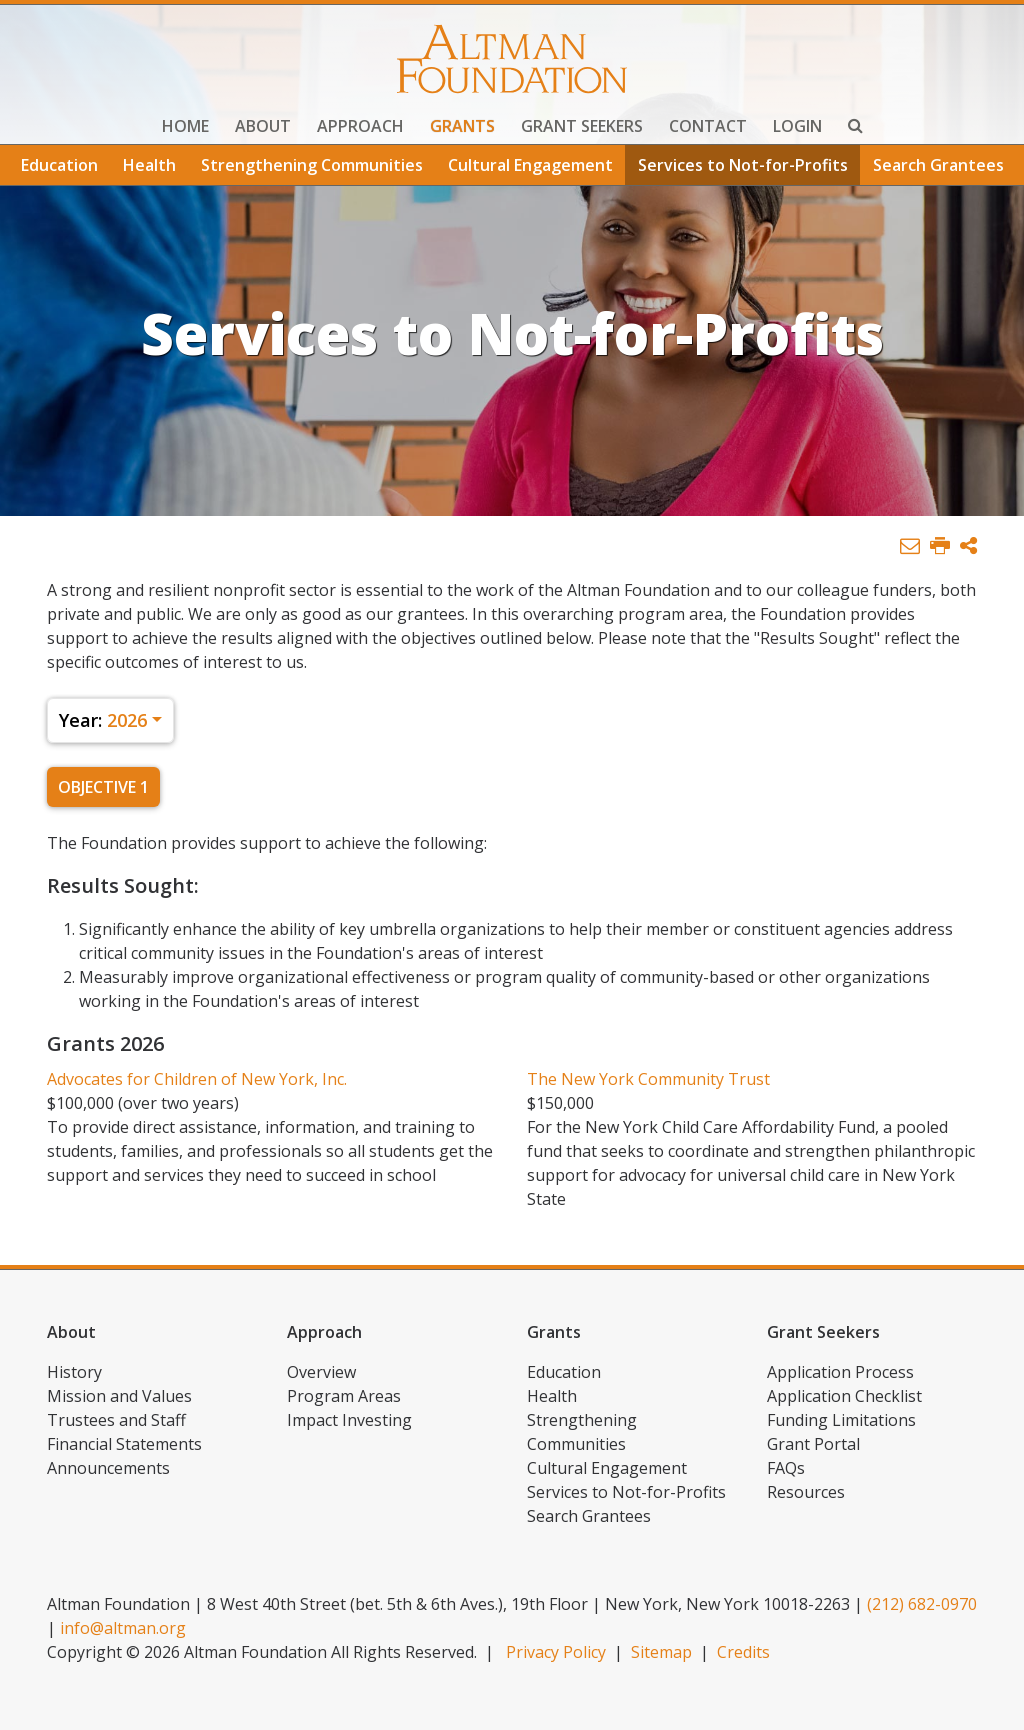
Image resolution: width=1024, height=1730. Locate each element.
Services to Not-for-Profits (743, 165)
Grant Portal (813, 1444)
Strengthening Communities (312, 165)
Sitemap (661, 1652)
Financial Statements (124, 1444)
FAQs (786, 1468)
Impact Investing (349, 1420)
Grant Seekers (582, 126)
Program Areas (344, 1396)
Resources (806, 1492)
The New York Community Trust (648, 1079)
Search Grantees (938, 165)
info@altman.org (123, 1628)
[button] (968, 546)
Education (59, 165)
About (263, 126)
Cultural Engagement (530, 165)
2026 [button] (103, 720)
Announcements (108, 1468)
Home (185, 126)
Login (797, 126)
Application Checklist (844, 1396)
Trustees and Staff (116, 1420)
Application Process (840, 1372)
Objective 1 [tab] (103, 787)
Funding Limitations (841, 1420)
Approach (360, 126)
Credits (743, 1652)
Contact (708, 126)
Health (149, 165)
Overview (321, 1372)
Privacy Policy (556, 1652)
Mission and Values (119, 1396)
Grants (462, 126)
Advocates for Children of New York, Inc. (197, 1079)
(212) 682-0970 (922, 1604)
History (74, 1372)
